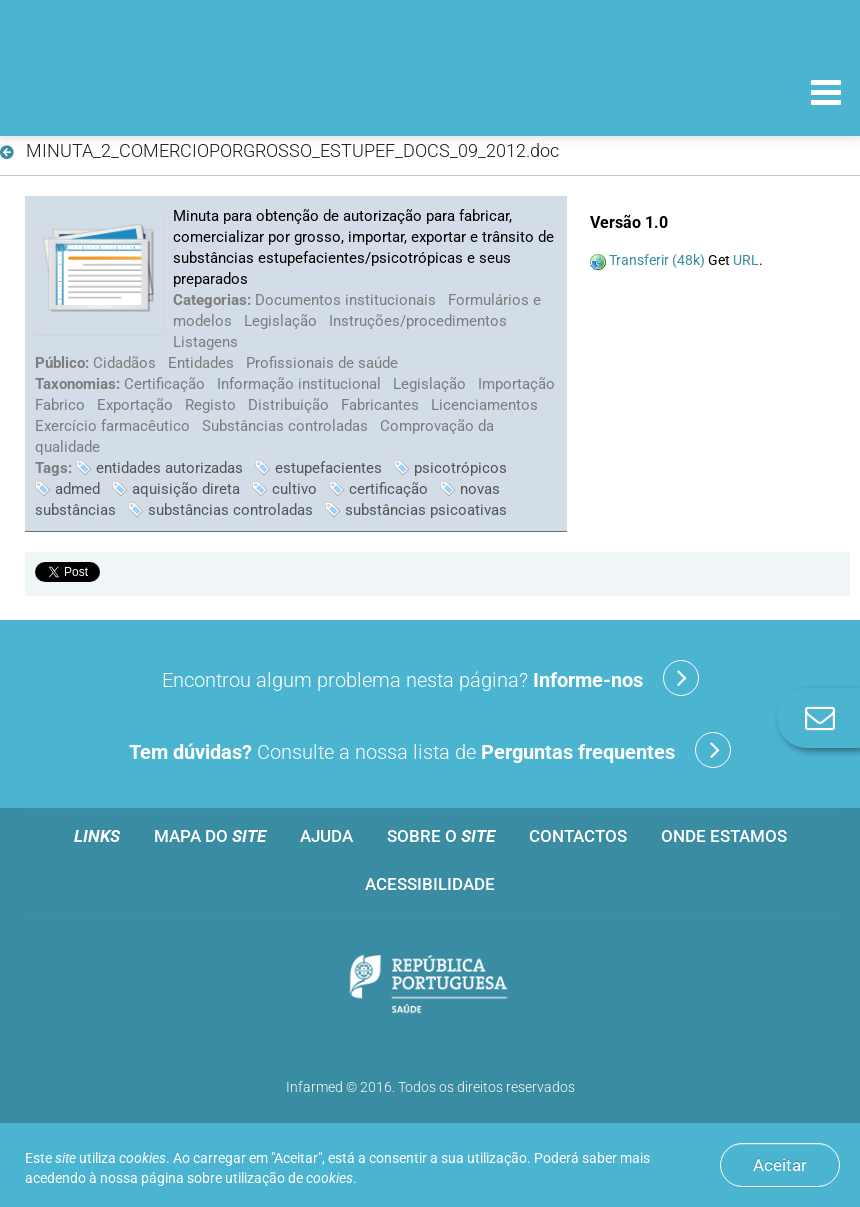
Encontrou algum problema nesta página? (430, 678)
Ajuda (326, 836)
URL (746, 260)
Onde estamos (724, 836)
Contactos (578, 836)
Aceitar (780, 1165)
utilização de (289, 1178)
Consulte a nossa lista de (430, 750)
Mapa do (210, 836)
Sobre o (441, 836)
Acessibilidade (430, 884)
